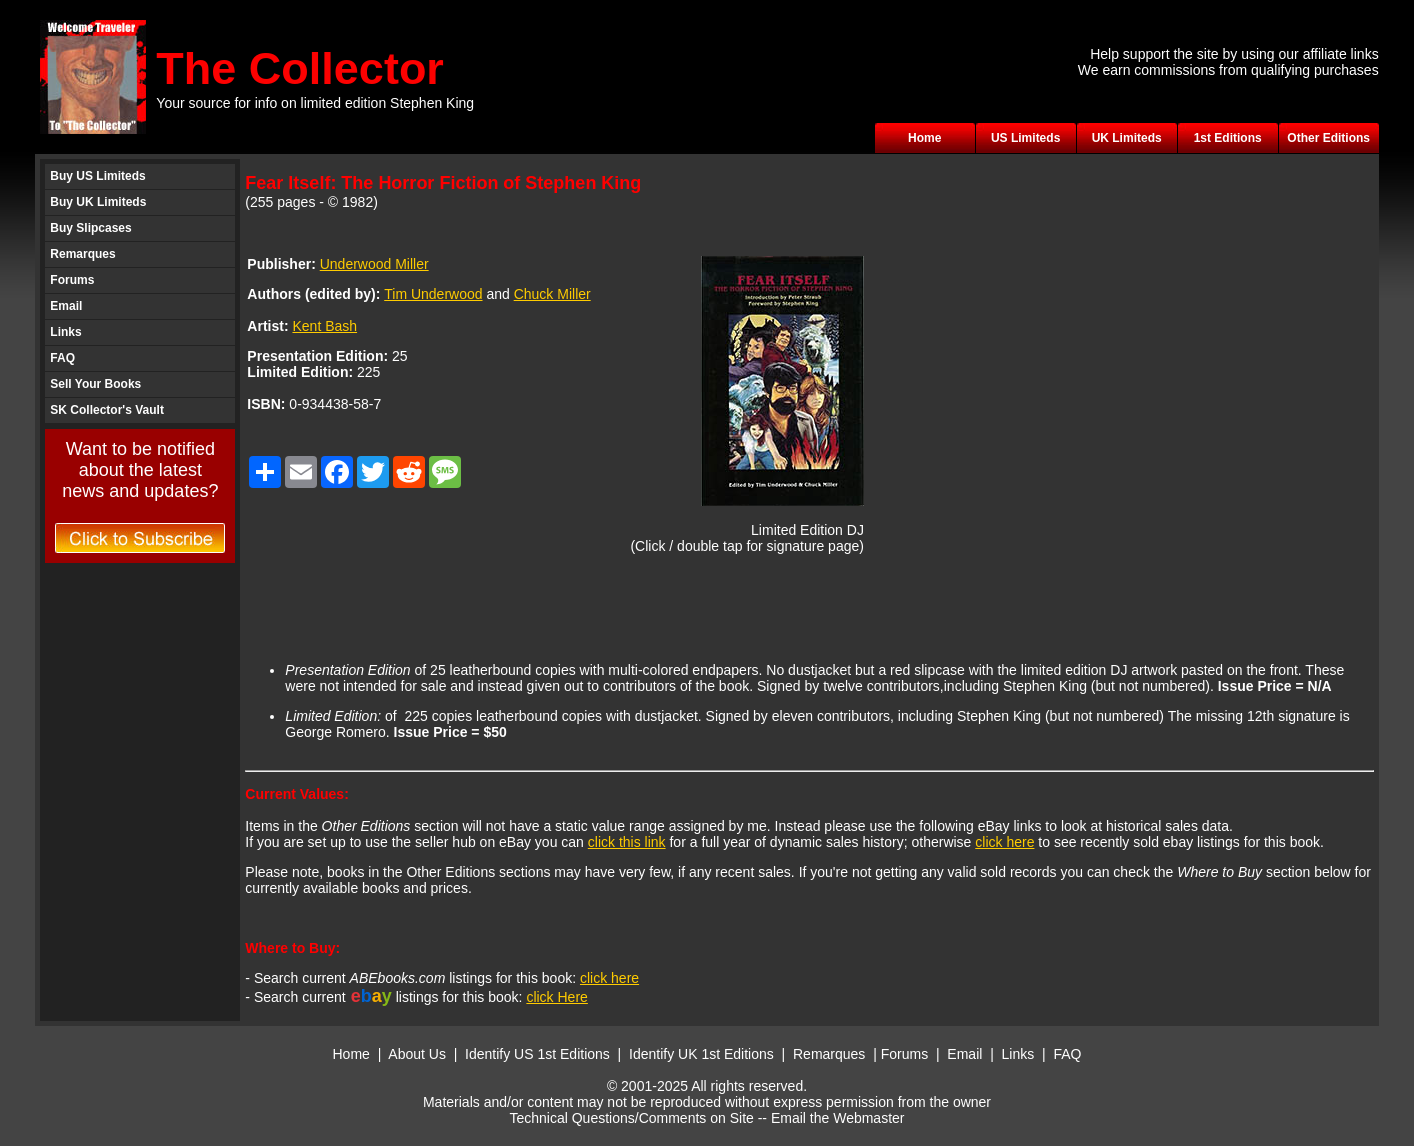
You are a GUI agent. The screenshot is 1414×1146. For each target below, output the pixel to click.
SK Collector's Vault (107, 410)
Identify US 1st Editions (537, 1054)
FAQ (62, 358)
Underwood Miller (374, 264)
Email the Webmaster (838, 1118)
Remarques (82, 254)
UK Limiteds (1127, 138)
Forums (72, 280)
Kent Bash (324, 326)
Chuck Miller (552, 294)
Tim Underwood (433, 294)
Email (66, 306)
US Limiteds (1025, 138)
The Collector (300, 68)
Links (65, 332)
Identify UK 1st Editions (703, 1054)
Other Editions (1328, 138)
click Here (556, 997)
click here (1004, 842)
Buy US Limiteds (97, 176)
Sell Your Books (95, 384)
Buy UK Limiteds (98, 202)
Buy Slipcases (90, 228)
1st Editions (1228, 138)
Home (924, 138)
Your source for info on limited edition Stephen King (315, 103)
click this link (627, 842)
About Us (417, 1054)
